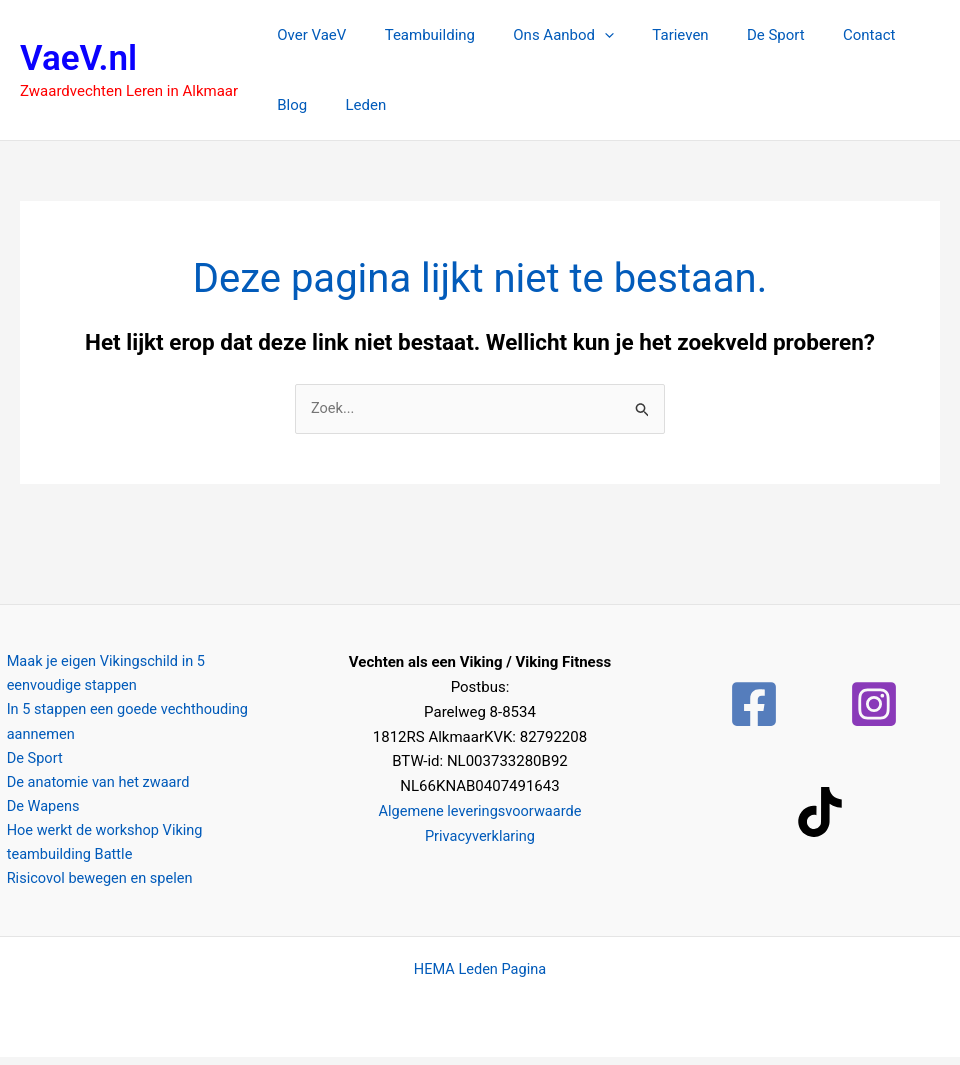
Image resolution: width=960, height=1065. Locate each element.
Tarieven (651, 35)
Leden (293, 105)
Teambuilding (417, 35)
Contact (823, 35)
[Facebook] (754, 705)
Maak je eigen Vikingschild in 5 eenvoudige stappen (142, 675)
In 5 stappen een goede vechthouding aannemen (124, 725)
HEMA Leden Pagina (480, 977)
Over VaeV (307, 35)
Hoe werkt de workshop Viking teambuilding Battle (101, 848)
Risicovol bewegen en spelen (96, 886)
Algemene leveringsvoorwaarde (479, 812)
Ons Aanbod (543, 35)
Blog (895, 35)
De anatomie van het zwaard (94, 787)
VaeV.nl (78, 58)
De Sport (739, 35)
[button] (583, 35)
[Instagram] (874, 705)
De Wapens (37, 812)
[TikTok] (820, 813)
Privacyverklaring (480, 836)
